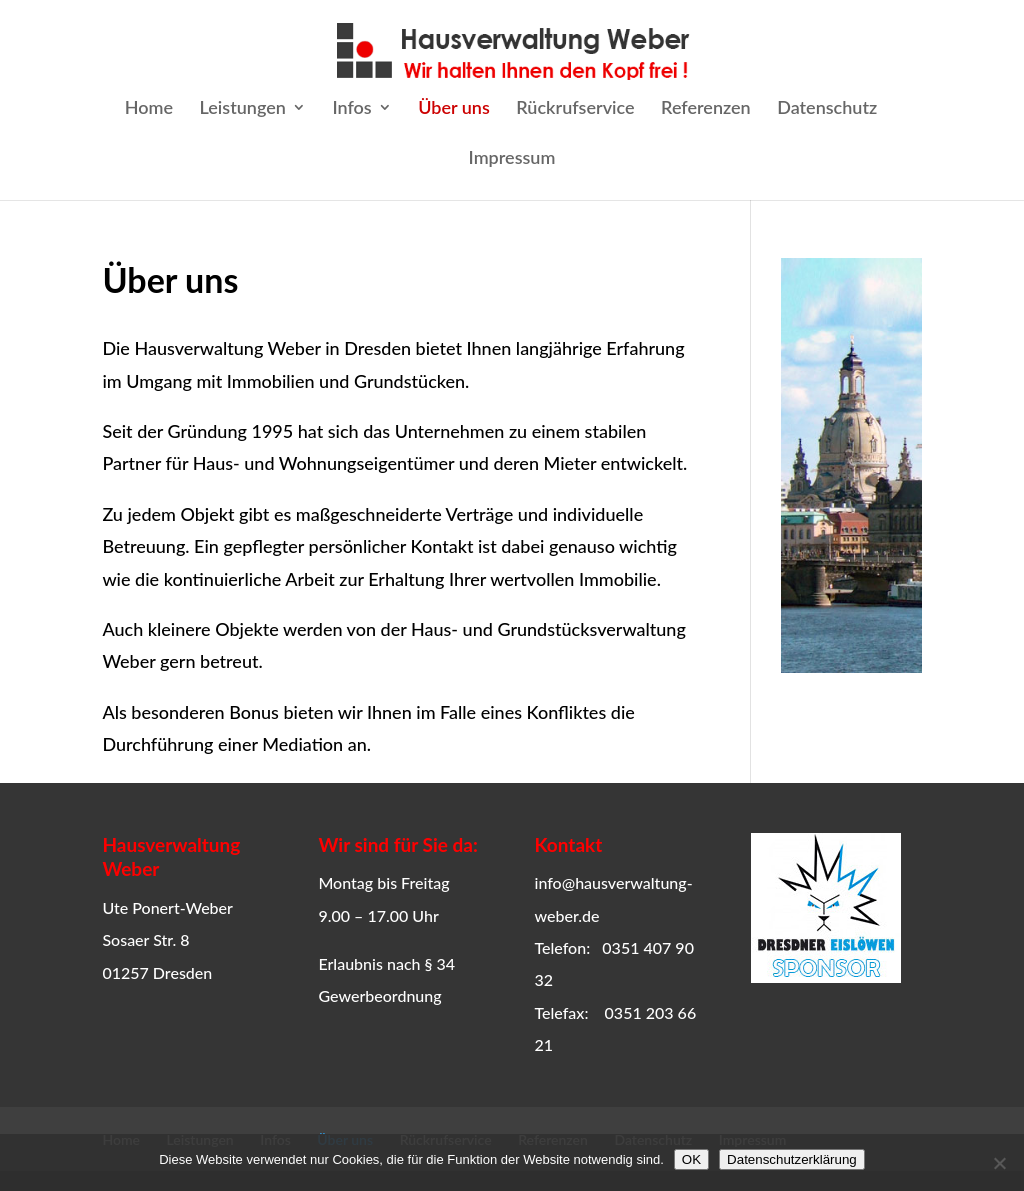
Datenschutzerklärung (792, 1159)
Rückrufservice (575, 109)
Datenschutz (827, 109)
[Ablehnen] (999, 1163)
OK (691, 1159)
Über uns (454, 109)
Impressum (512, 159)
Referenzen (706, 109)
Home (149, 109)
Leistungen (243, 109)
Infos (351, 109)
